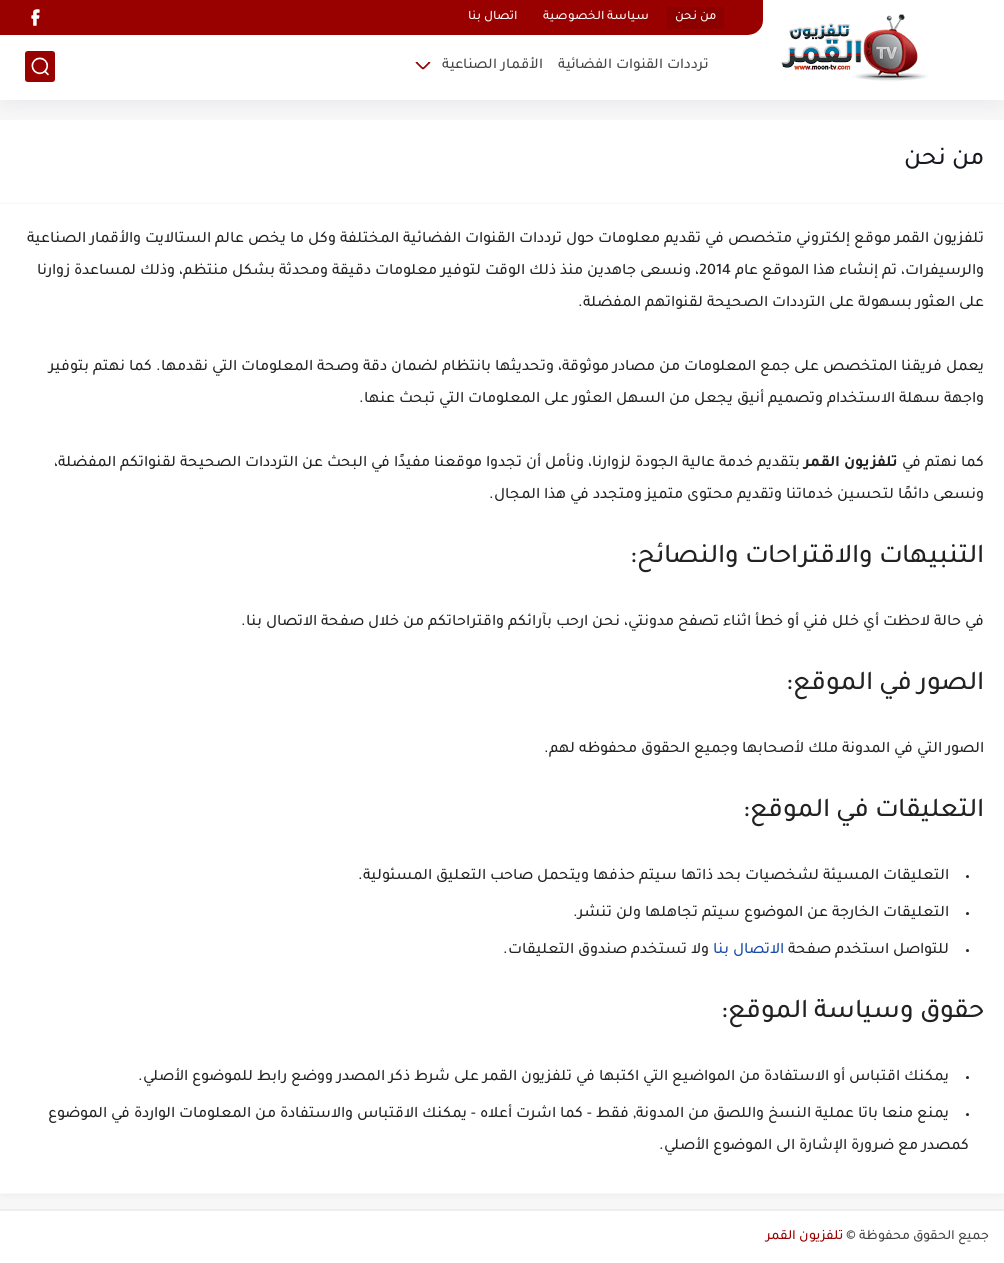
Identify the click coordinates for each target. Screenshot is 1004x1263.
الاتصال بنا (748, 951)
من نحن (695, 17)
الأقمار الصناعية (492, 65)
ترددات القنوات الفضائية (633, 65)
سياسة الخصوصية (596, 17)
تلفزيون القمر (804, 1237)
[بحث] (40, 66)
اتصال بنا (492, 17)
